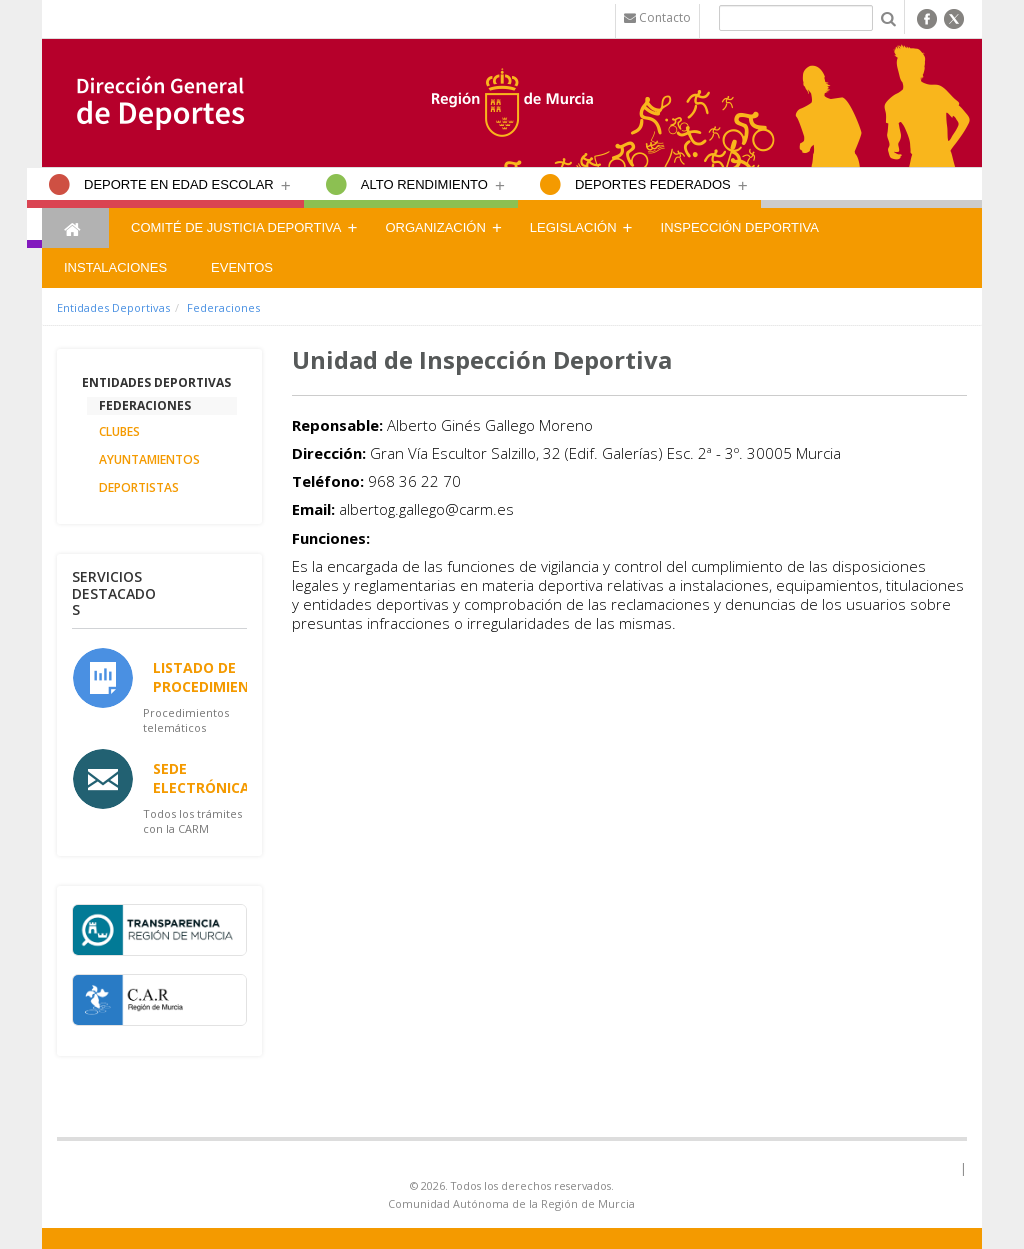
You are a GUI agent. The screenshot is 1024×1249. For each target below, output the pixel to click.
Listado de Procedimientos (215, 677)
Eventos (242, 267)
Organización (435, 227)
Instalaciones (115, 267)
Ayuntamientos (149, 459)
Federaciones (223, 307)
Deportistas (139, 487)
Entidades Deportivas (113, 307)
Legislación (573, 227)
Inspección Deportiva (740, 227)
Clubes (119, 431)
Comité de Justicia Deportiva (236, 227)
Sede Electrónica (201, 778)
